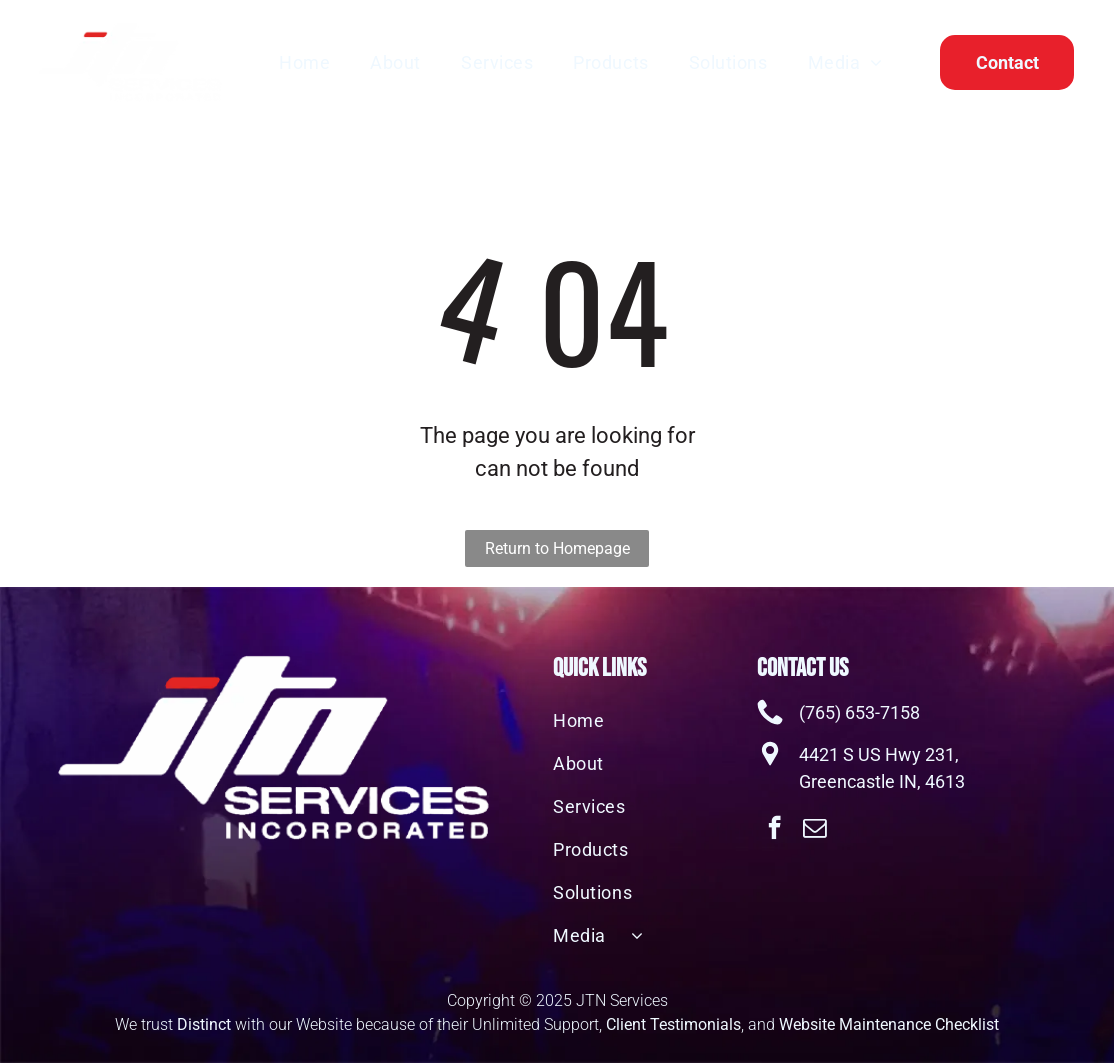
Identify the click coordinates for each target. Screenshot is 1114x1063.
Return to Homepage (557, 548)
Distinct (204, 1024)
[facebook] (774, 830)
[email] (814, 830)
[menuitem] (304, 62)
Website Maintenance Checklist (889, 1024)
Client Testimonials (673, 1024)
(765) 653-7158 (859, 712)
